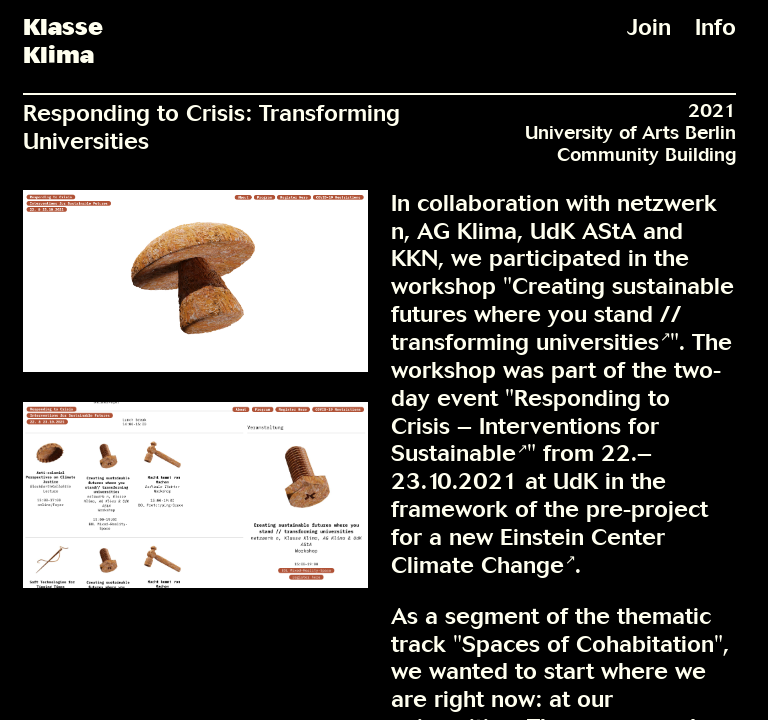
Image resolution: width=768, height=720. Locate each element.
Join (649, 27)
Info (715, 27)
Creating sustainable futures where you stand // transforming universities (562, 314)
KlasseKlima (63, 41)
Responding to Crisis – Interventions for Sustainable (530, 426)
